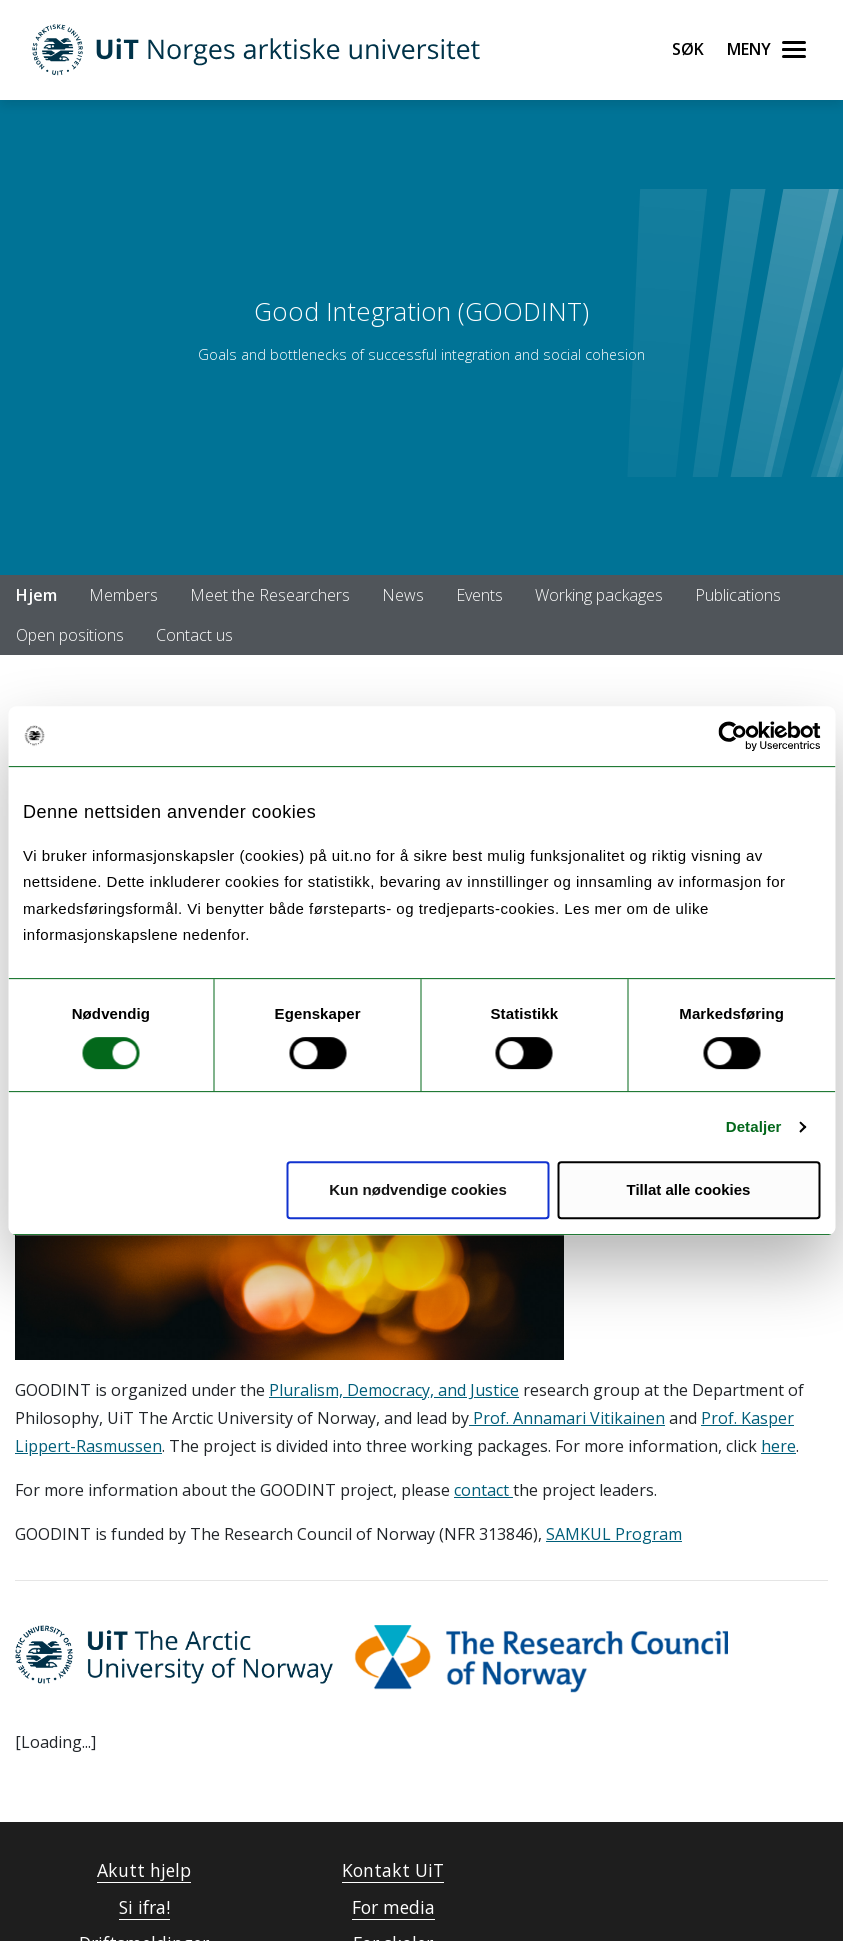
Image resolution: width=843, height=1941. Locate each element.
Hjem (36, 595)
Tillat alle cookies (689, 1189)
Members (123, 595)
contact (483, 1490)
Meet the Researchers (270, 595)
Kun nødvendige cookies (418, 1189)
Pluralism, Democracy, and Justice (394, 1390)
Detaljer (754, 1126)
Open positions (70, 635)
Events (479, 595)
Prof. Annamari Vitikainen (567, 1418)
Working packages (599, 595)
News (403, 595)
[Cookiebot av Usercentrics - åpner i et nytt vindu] (732, 736)
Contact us (194, 635)
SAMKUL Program (614, 1534)
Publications (738, 595)
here (778, 1446)
